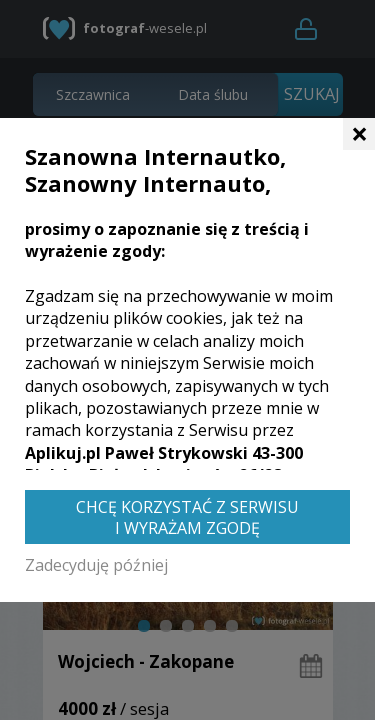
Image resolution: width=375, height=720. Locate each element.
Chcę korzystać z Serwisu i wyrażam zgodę (187, 517)
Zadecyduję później (96, 565)
